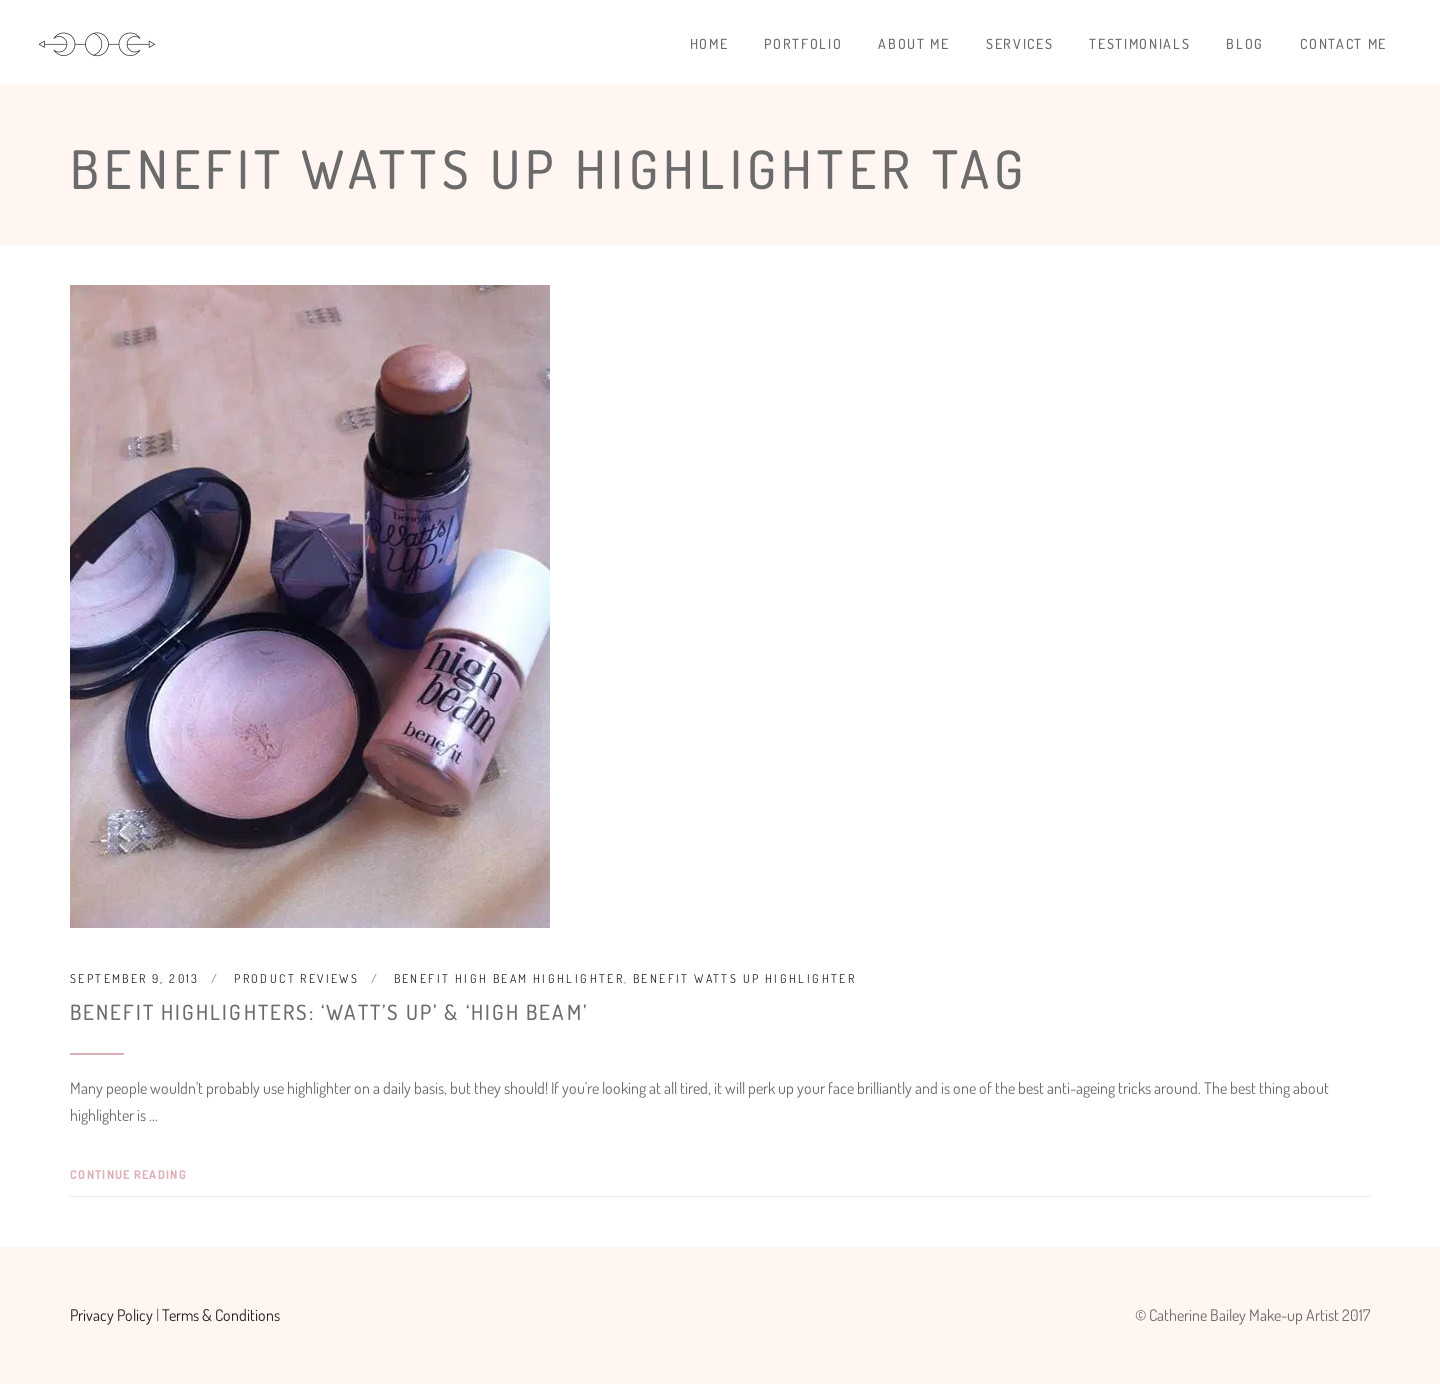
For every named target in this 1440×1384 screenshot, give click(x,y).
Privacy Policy (111, 1315)
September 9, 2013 (135, 978)
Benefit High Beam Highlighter (509, 978)
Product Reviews (296, 978)
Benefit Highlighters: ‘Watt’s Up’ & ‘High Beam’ (329, 1011)
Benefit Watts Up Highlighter (744, 978)
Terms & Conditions (221, 1315)
